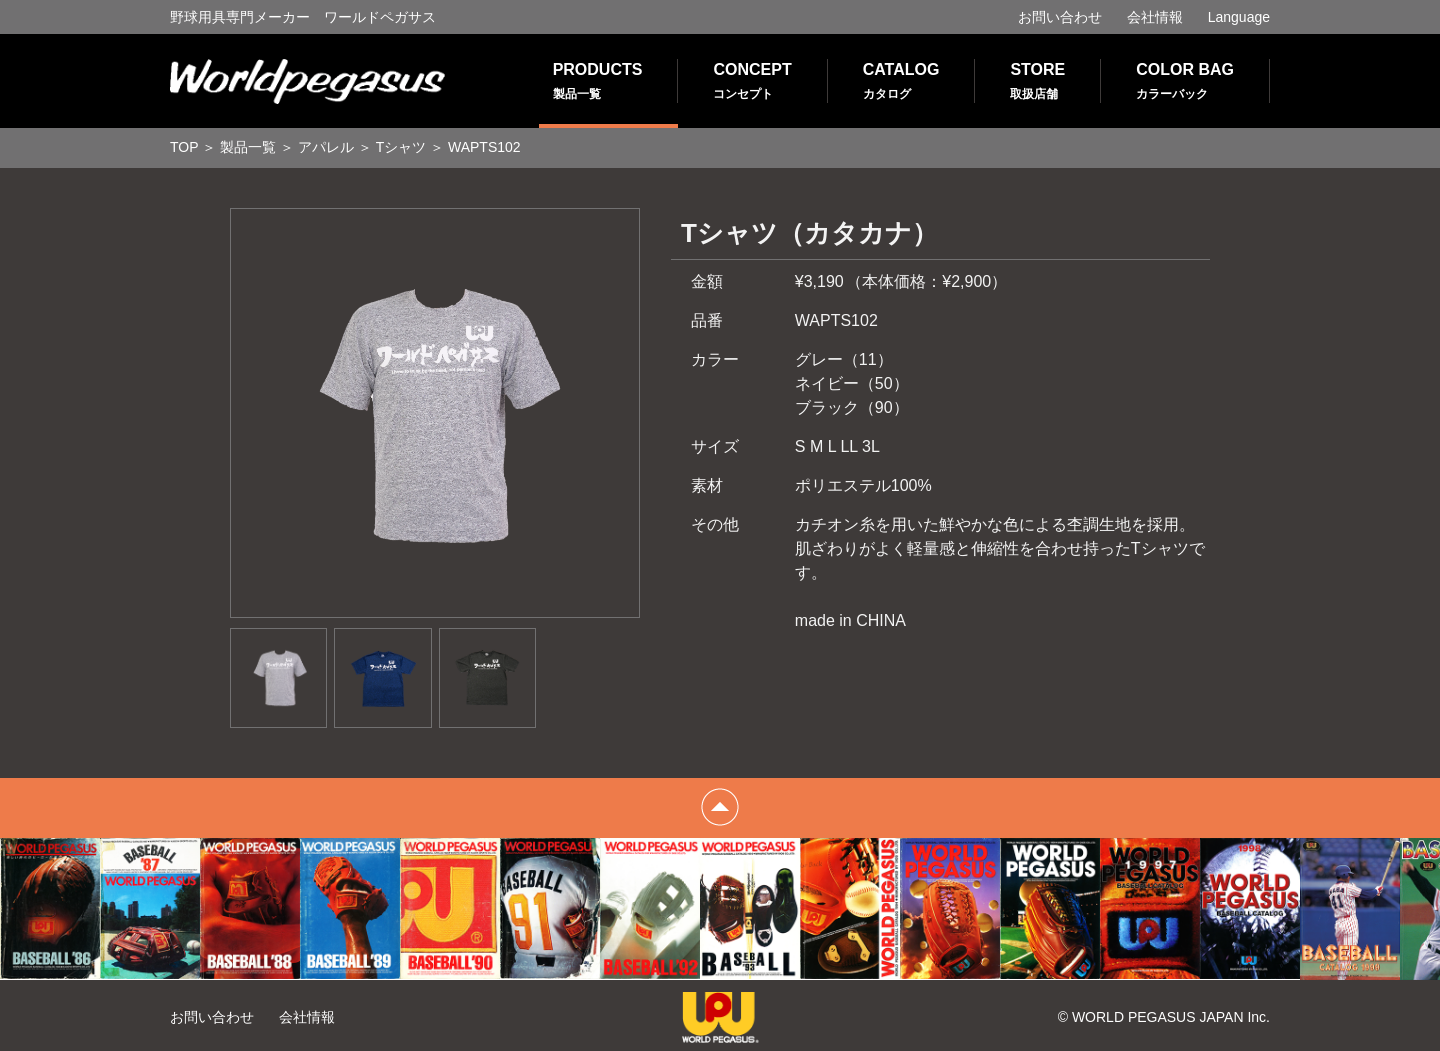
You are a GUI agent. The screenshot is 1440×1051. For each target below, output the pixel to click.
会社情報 (1155, 17)
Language (1239, 17)
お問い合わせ (1060, 17)
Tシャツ (401, 147)
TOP (184, 147)
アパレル (326, 147)
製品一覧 (248, 147)
